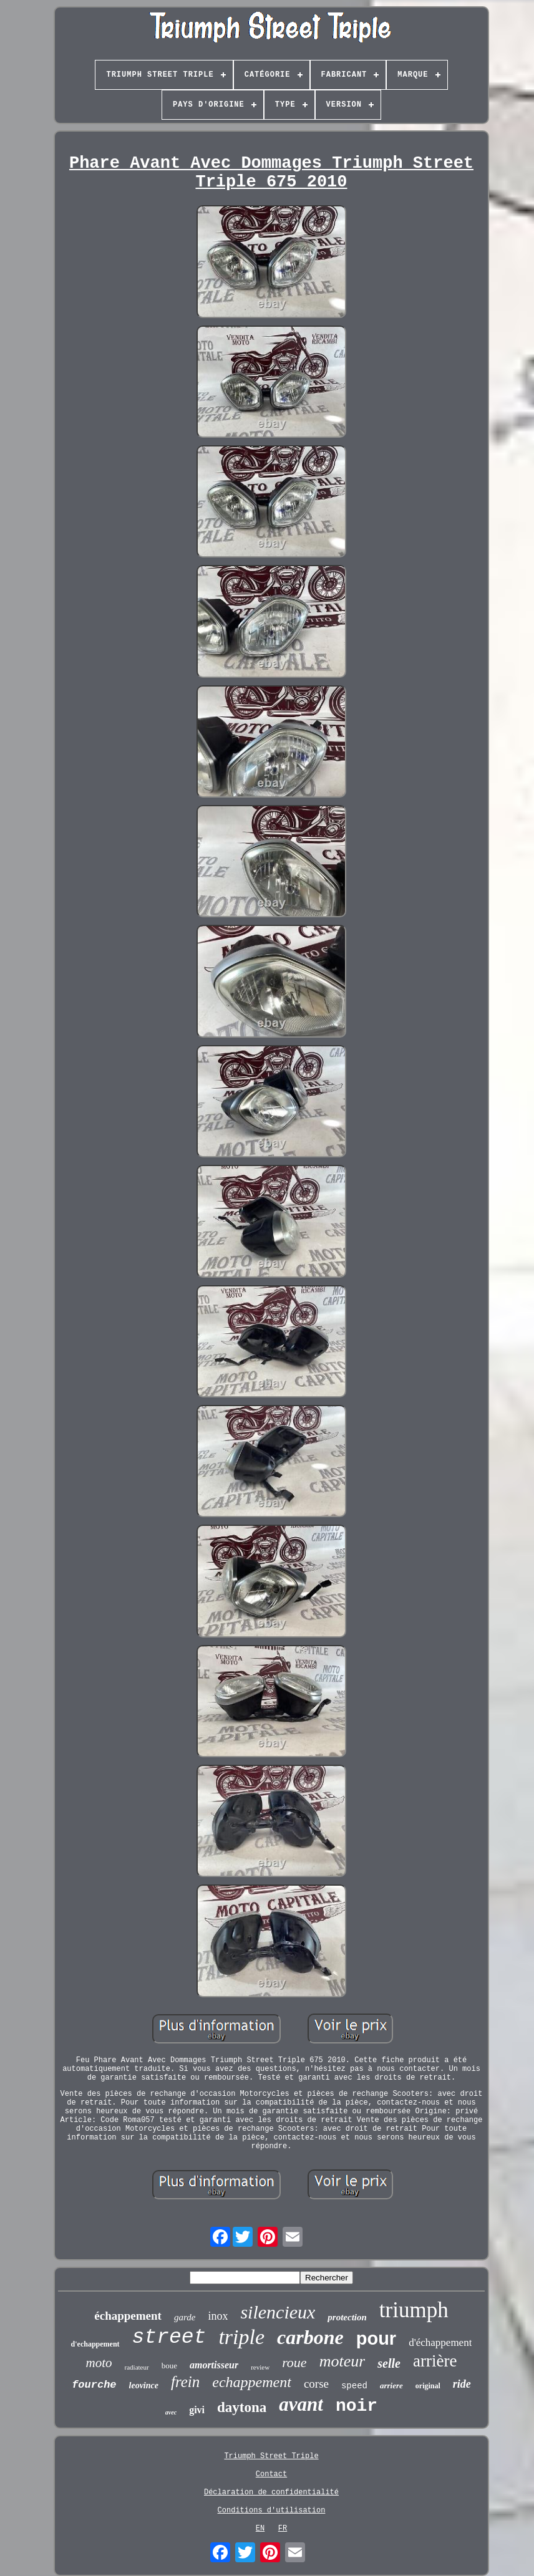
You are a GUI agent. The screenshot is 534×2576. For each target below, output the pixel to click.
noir (356, 2406)
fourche (94, 2385)
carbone (310, 2337)
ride (462, 2384)
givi (197, 2410)
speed (354, 2386)
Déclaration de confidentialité (271, 2492)
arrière (435, 2361)
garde (184, 2317)
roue (294, 2362)
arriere (391, 2385)
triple (241, 2336)
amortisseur (214, 2365)
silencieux (277, 2312)
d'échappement (440, 2342)
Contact (271, 2474)
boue (169, 2365)
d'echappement (95, 2344)
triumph (414, 2310)
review (260, 2367)
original (427, 2385)
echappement (251, 2382)
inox (218, 2316)
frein (185, 2381)
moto (99, 2362)
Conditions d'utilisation (272, 2510)
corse (316, 2383)
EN (260, 2528)
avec (171, 2412)
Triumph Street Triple (271, 2456)
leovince (143, 2385)
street (169, 2337)
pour (376, 2338)
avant (301, 2404)
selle (388, 2363)
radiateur (137, 2367)
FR (282, 2528)
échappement (128, 2315)
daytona (241, 2407)
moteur (342, 2361)
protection (347, 2317)
